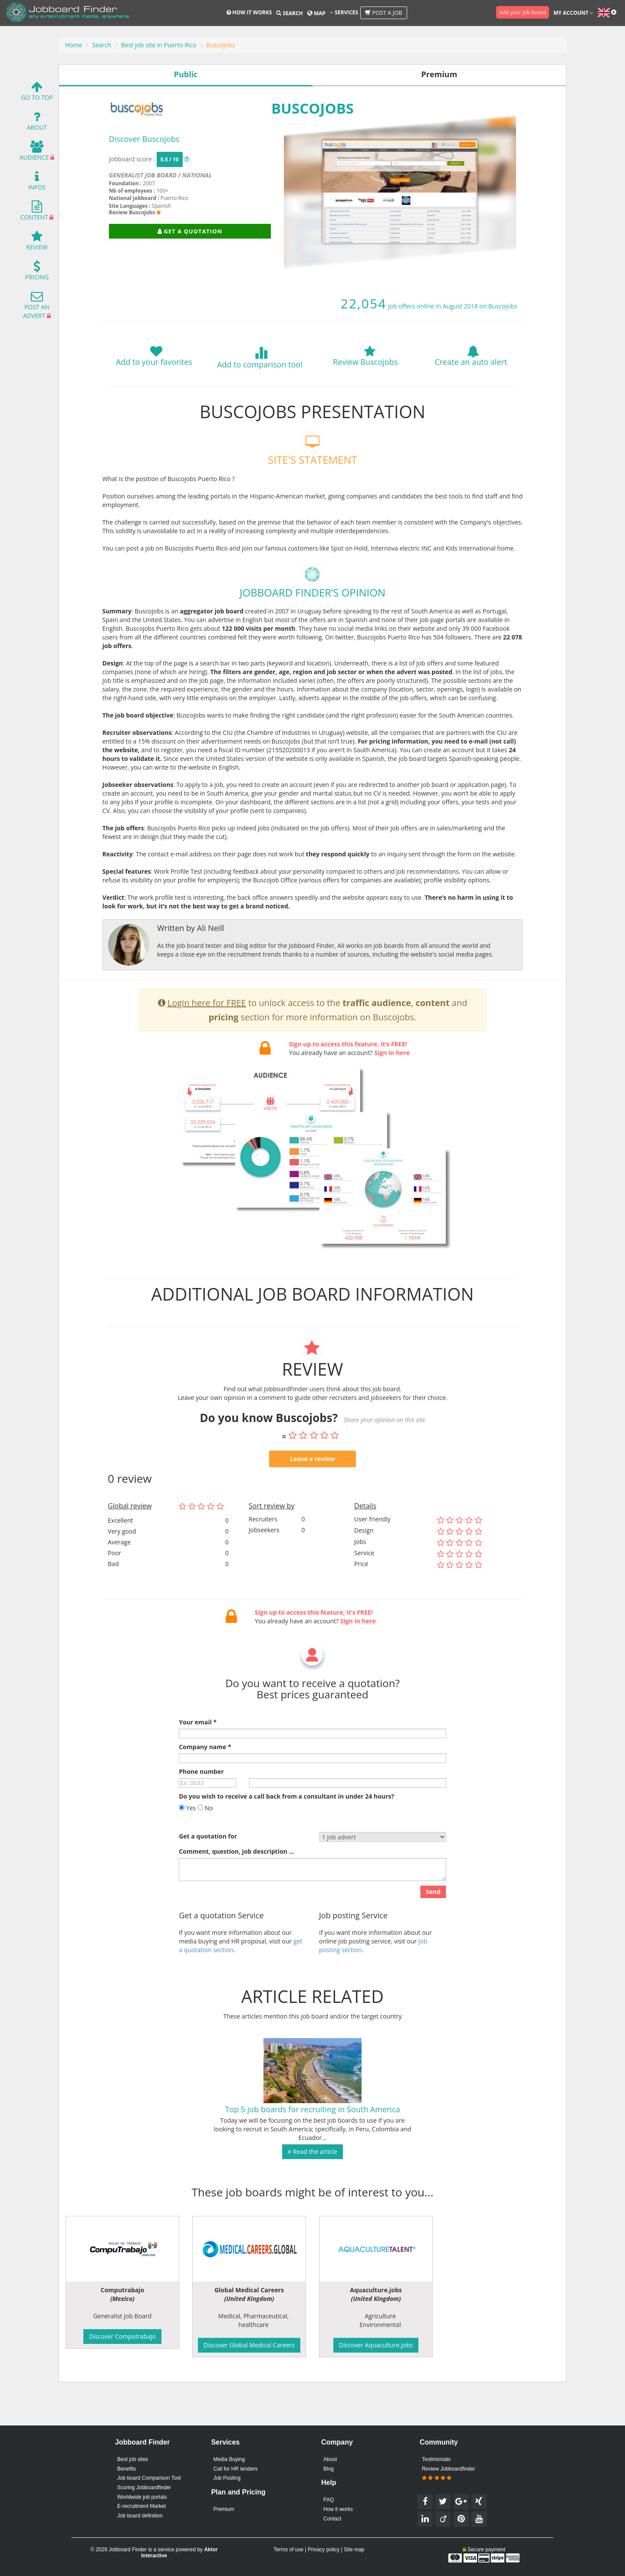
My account (573, 12)
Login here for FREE (207, 1045)
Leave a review (312, 1500)
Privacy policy (323, 2550)
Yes (187, 1849)
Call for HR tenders (235, 2469)
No (205, 1849)
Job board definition (140, 2516)
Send (433, 1934)
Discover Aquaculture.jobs (376, 2345)
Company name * (205, 1788)
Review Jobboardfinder (448, 2473)
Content (34, 212)
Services (344, 12)
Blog (328, 2469)
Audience (34, 152)
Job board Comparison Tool (149, 2478)
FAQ (328, 2500)
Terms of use (288, 2550)
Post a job (383, 12)
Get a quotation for (208, 1878)
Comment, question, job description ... (236, 1893)
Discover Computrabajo (122, 2336)
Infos (37, 182)
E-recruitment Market (141, 2506)
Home (73, 45)
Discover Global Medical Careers (249, 2345)
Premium (223, 2509)
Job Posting (226, 2478)
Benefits (126, 2469)
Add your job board (522, 12)
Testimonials (436, 2459)
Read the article (312, 2193)
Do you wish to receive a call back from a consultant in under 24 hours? (286, 1838)
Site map (354, 2550)
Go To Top (37, 93)
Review (36, 242)
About (37, 123)
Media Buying (229, 2459)
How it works (249, 12)
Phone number (201, 1813)
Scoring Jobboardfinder (144, 2487)
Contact (332, 2519)
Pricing (37, 272)
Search (289, 13)
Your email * (198, 1764)
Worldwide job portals (142, 2497)
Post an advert (36, 307)
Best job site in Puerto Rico (159, 45)
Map (316, 13)
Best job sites (132, 2459)
